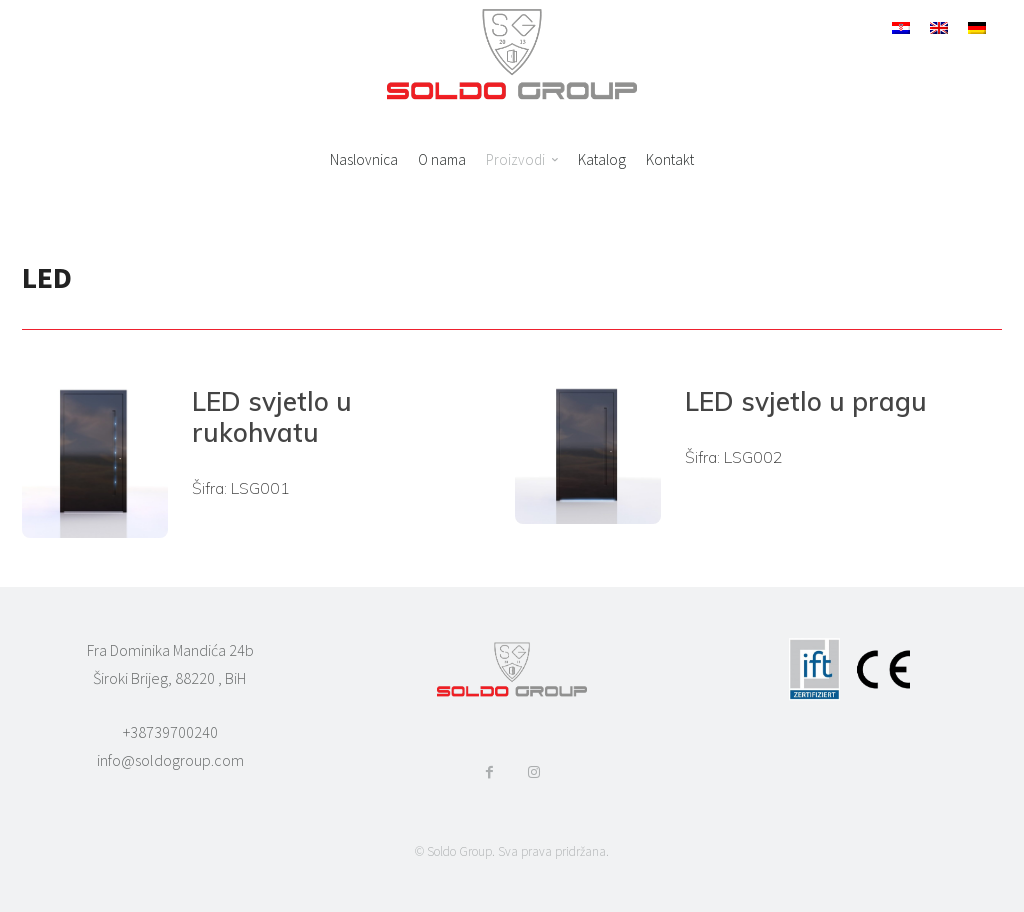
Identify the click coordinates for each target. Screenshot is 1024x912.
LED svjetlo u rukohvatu (272, 417)
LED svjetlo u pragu (806, 401)
